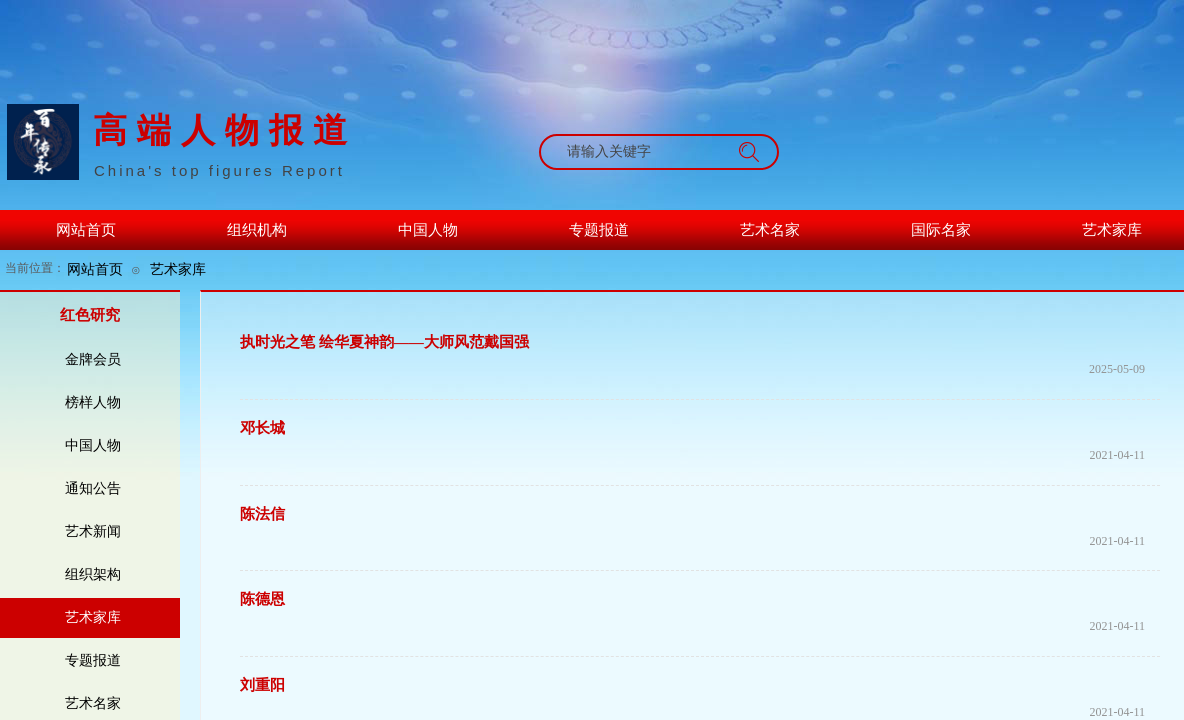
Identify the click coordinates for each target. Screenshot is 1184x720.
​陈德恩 (262, 599)
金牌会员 (93, 359)
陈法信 (262, 514)
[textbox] (640, 152)
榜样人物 (93, 402)
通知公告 (93, 488)
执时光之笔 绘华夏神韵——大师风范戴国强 (384, 342)
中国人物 (93, 445)
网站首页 (95, 269)
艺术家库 (178, 269)
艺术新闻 (93, 531)
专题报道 (93, 660)
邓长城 (262, 428)
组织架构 (93, 574)
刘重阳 (262, 685)
